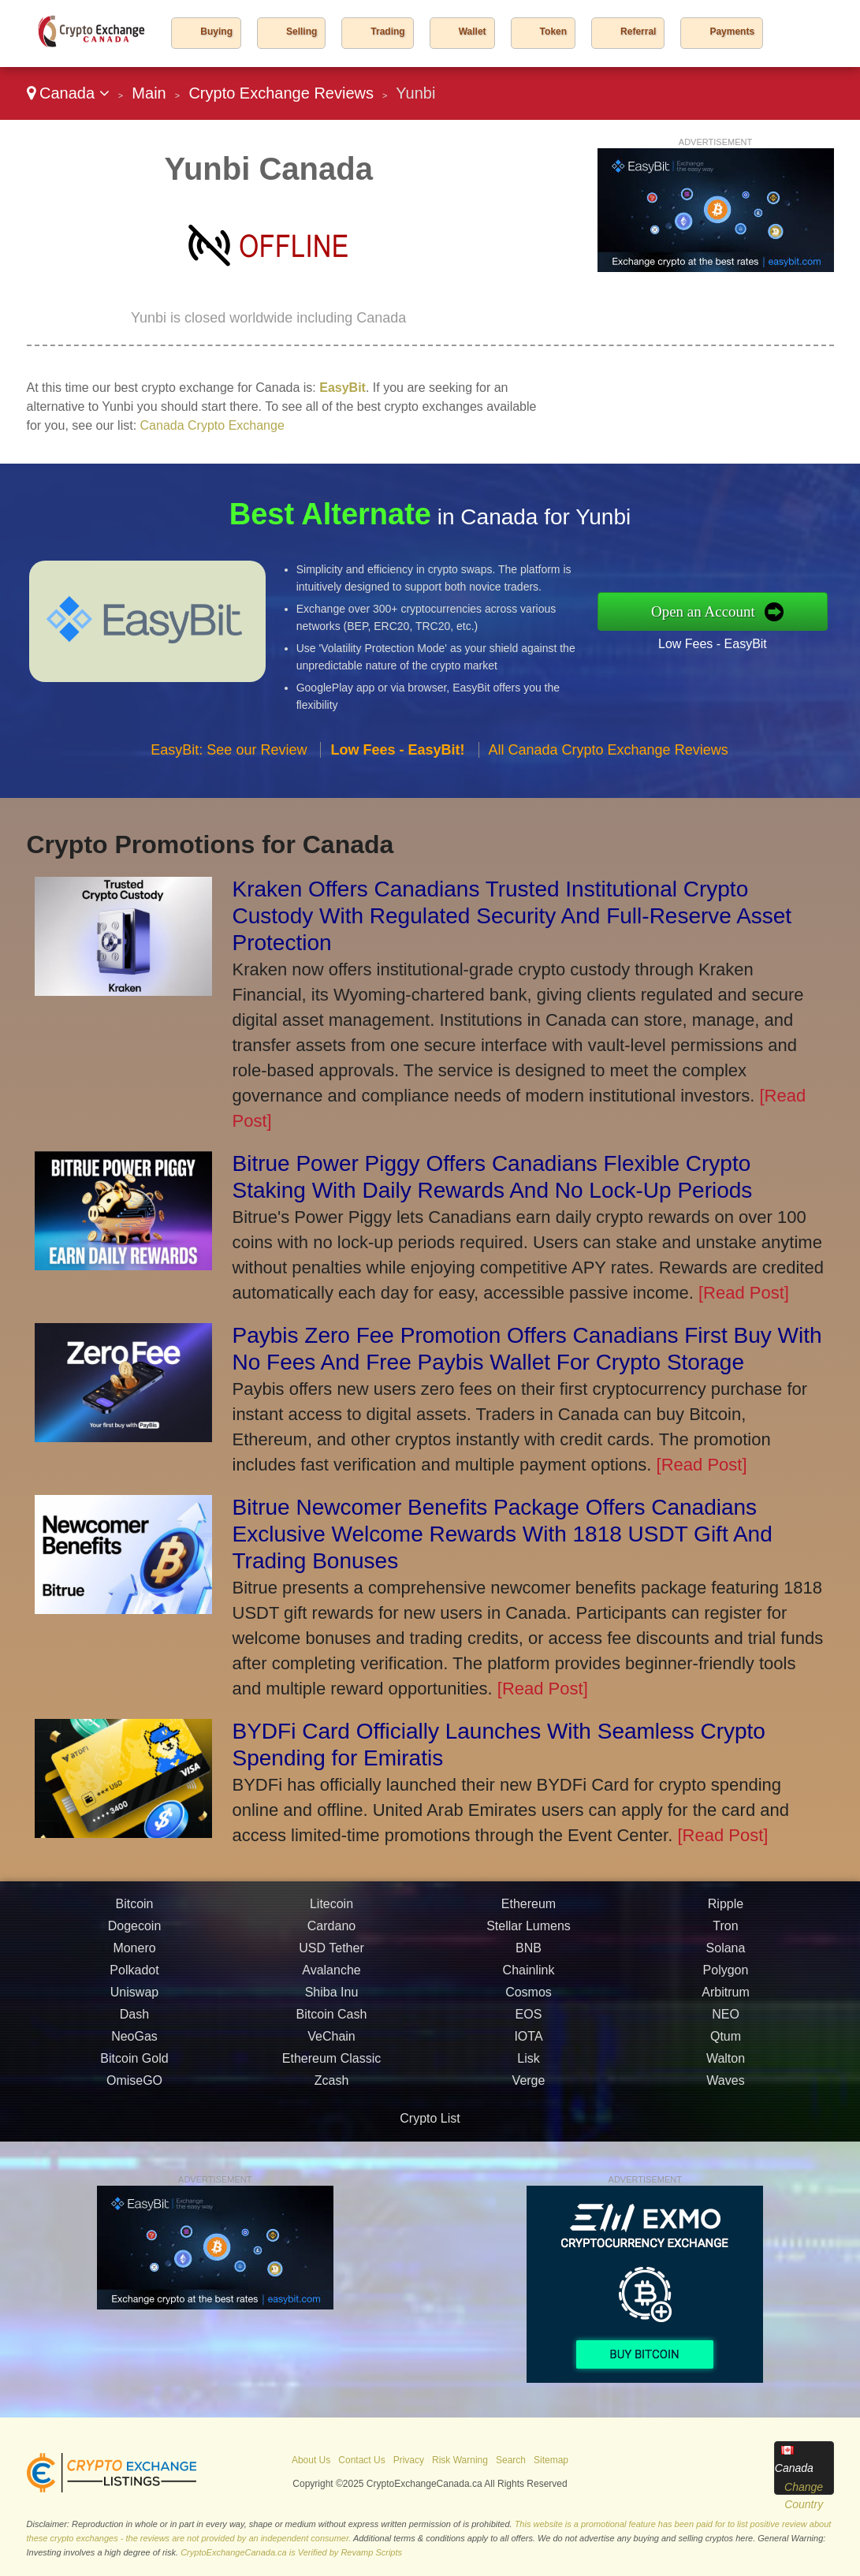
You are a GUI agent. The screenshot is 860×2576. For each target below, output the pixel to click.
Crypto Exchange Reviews (281, 93)
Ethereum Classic (331, 2064)
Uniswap (134, 1998)
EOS (529, 2020)
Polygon (726, 1976)
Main (149, 93)
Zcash (332, 2086)
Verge (528, 2086)
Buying (216, 31)
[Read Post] (743, 1293)
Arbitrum (725, 1998)
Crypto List (430, 2118)
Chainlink (529, 1976)
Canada (68, 93)
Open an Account (709, 611)
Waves (725, 2086)
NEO (725, 2020)
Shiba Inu (332, 1998)
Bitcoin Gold (134, 2064)
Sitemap (551, 2460)
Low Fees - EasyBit (719, 642)
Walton (725, 2064)
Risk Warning (460, 2460)
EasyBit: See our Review (229, 755)
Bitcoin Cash (331, 2020)
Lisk (528, 2064)
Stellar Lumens (528, 1932)
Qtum (725, 2042)
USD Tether (331, 1954)
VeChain (331, 2042)
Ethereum (528, 1910)
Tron (725, 1932)
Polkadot (134, 1976)
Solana (726, 1954)
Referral (638, 31)
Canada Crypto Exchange (212, 425)
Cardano (331, 1932)
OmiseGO (134, 2086)
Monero (134, 1954)
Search (511, 2460)
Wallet (472, 31)
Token (553, 31)
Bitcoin (134, 1910)
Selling (301, 31)
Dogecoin (135, 1932)
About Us (311, 2460)
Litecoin (331, 1910)
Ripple (725, 1910)
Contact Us (361, 2460)
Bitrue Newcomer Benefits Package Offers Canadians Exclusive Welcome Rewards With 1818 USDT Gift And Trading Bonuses (503, 1534)
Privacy (408, 2460)
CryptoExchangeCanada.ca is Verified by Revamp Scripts (291, 2552)
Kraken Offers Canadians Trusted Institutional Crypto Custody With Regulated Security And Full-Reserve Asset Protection (512, 916)
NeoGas (134, 2042)
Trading (387, 31)
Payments (731, 31)
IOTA (528, 2042)
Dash (134, 2020)
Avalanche (331, 1976)
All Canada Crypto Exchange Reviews (608, 755)
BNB (529, 1954)
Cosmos (528, 1998)
